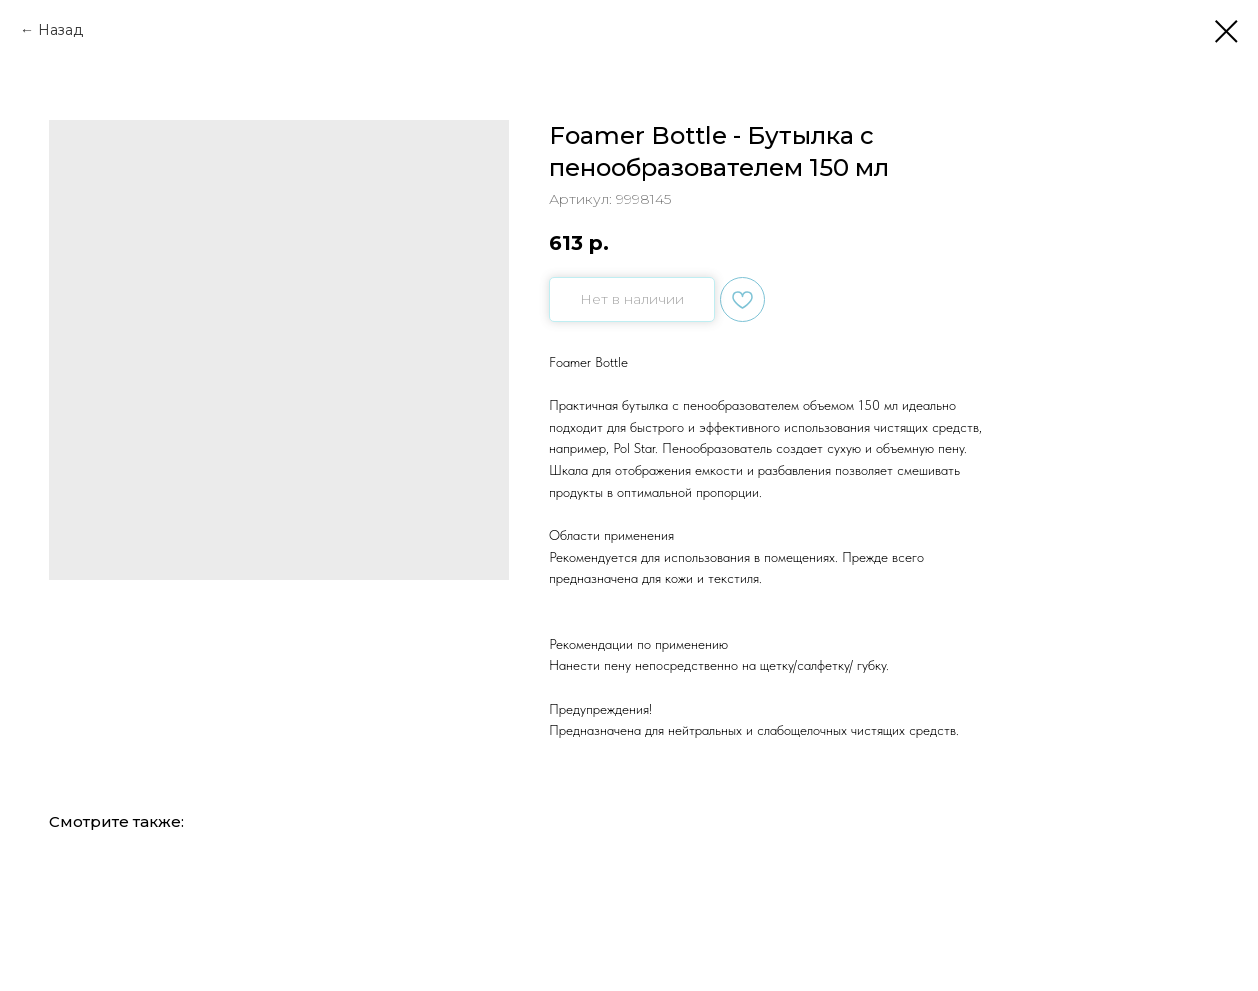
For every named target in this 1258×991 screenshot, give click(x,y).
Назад (60, 30)
